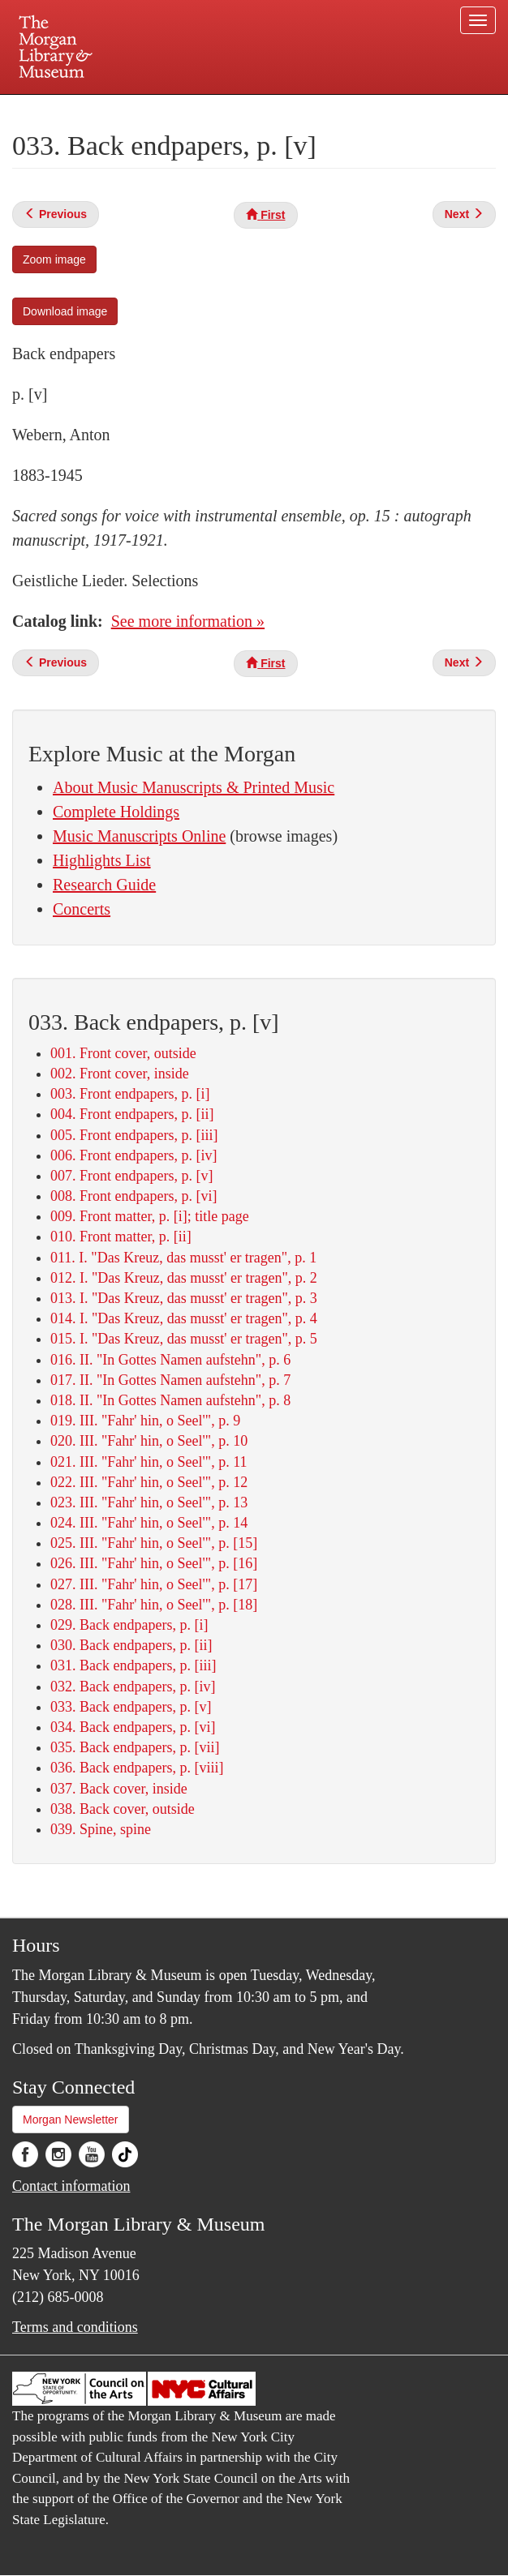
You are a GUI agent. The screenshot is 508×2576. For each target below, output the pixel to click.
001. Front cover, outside (123, 1053)
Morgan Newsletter (70, 2119)
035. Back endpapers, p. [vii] (134, 1747)
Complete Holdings (116, 812)
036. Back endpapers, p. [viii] (136, 1767)
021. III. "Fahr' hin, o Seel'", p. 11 (148, 1462)
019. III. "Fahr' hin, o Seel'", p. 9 (145, 1420)
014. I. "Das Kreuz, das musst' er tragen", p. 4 (183, 1318)
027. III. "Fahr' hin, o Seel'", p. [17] (153, 1584)
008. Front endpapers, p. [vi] (133, 1196)
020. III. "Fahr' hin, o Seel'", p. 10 (149, 1441)
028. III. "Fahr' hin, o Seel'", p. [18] (153, 1605)
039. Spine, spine (100, 1829)
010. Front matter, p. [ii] (121, 1236)
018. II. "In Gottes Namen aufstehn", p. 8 (170, 1400)
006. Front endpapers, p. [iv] (133, 1155)
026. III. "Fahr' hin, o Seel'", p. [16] (153, 1563)
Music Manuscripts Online (139, 836)
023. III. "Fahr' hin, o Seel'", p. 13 (149, 1502)
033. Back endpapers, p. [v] (130, 1707)
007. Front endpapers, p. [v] (131, 1176)
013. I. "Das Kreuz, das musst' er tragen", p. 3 (183, 1298)
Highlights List (102, 860)
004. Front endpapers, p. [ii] (131, 1114)
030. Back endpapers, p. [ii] (131, 1645)
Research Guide (104, 885)
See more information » (188, 621)
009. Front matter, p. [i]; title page (149, 1216)
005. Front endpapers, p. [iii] (133, 1135)
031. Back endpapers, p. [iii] (133, 1665)
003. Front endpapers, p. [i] (129, 1094)
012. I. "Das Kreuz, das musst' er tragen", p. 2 (183, 1278)
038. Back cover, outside (122, 1809)
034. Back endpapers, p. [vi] (132, 1727)
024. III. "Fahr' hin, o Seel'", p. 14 (149, 1523)
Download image (65, 311)
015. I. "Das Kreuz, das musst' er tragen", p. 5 (183, 1339)
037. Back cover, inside (118, 1789)
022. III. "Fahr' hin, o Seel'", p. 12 (149, 1482)
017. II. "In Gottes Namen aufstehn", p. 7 (170, 1380)
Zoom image (54, 259)
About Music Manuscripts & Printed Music (193, 787)
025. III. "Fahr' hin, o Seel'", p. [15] (153, 1543)
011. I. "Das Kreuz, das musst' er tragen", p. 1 (183, 1257)
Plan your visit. (60, 109)
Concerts (81, 909)
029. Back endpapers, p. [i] (129, 1625)
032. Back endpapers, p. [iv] (132, 1686)
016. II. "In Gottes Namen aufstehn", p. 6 (170, 1360)
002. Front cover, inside (119, 1073)
